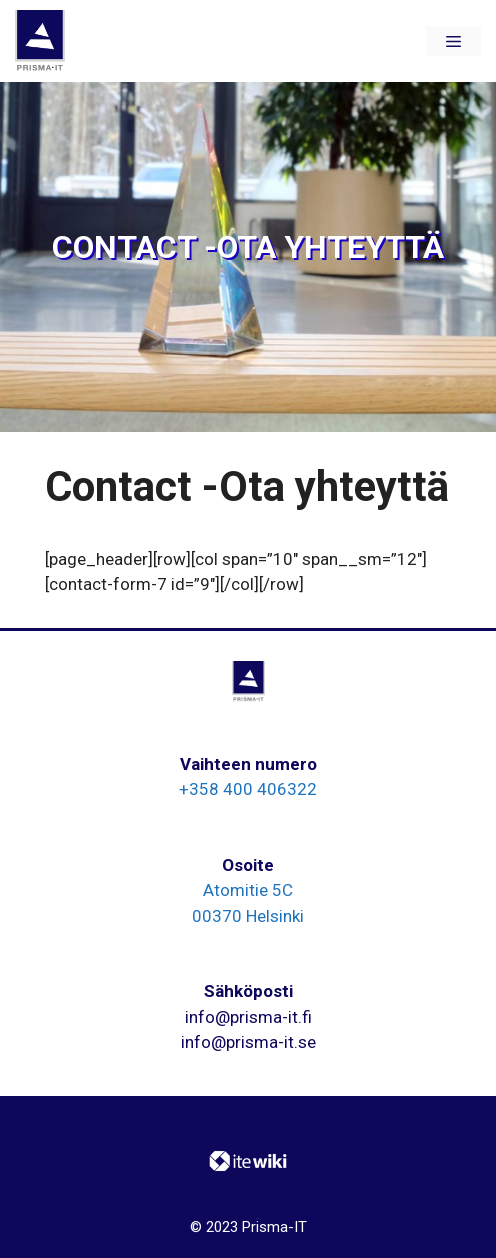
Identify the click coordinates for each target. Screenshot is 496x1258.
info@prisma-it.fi (248, 1017)
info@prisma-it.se (248, 1042)
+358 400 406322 (248, 789)
